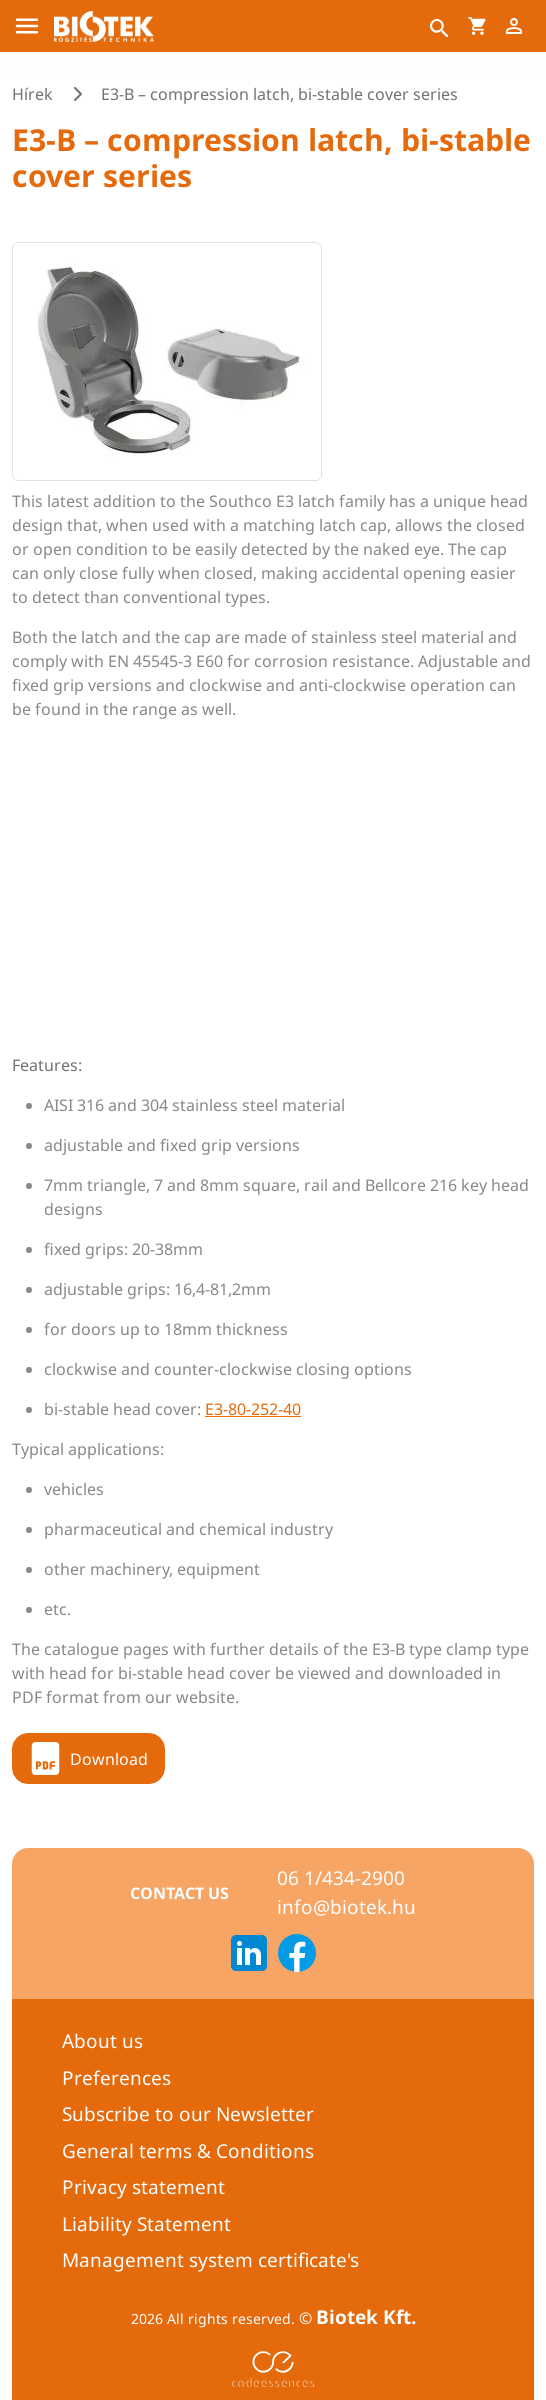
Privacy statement (143, 2187)
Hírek (32, 94)
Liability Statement (146, 2224)
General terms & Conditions (188, 2151)
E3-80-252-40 (253, 1409)
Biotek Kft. (366, 2317)
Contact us (179, 1893)
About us (102, 2041)
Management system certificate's (210, 2260)
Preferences (116, 2078)
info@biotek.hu (346, 1907)
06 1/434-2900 (341, 1878)
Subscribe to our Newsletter (188, 2114)
